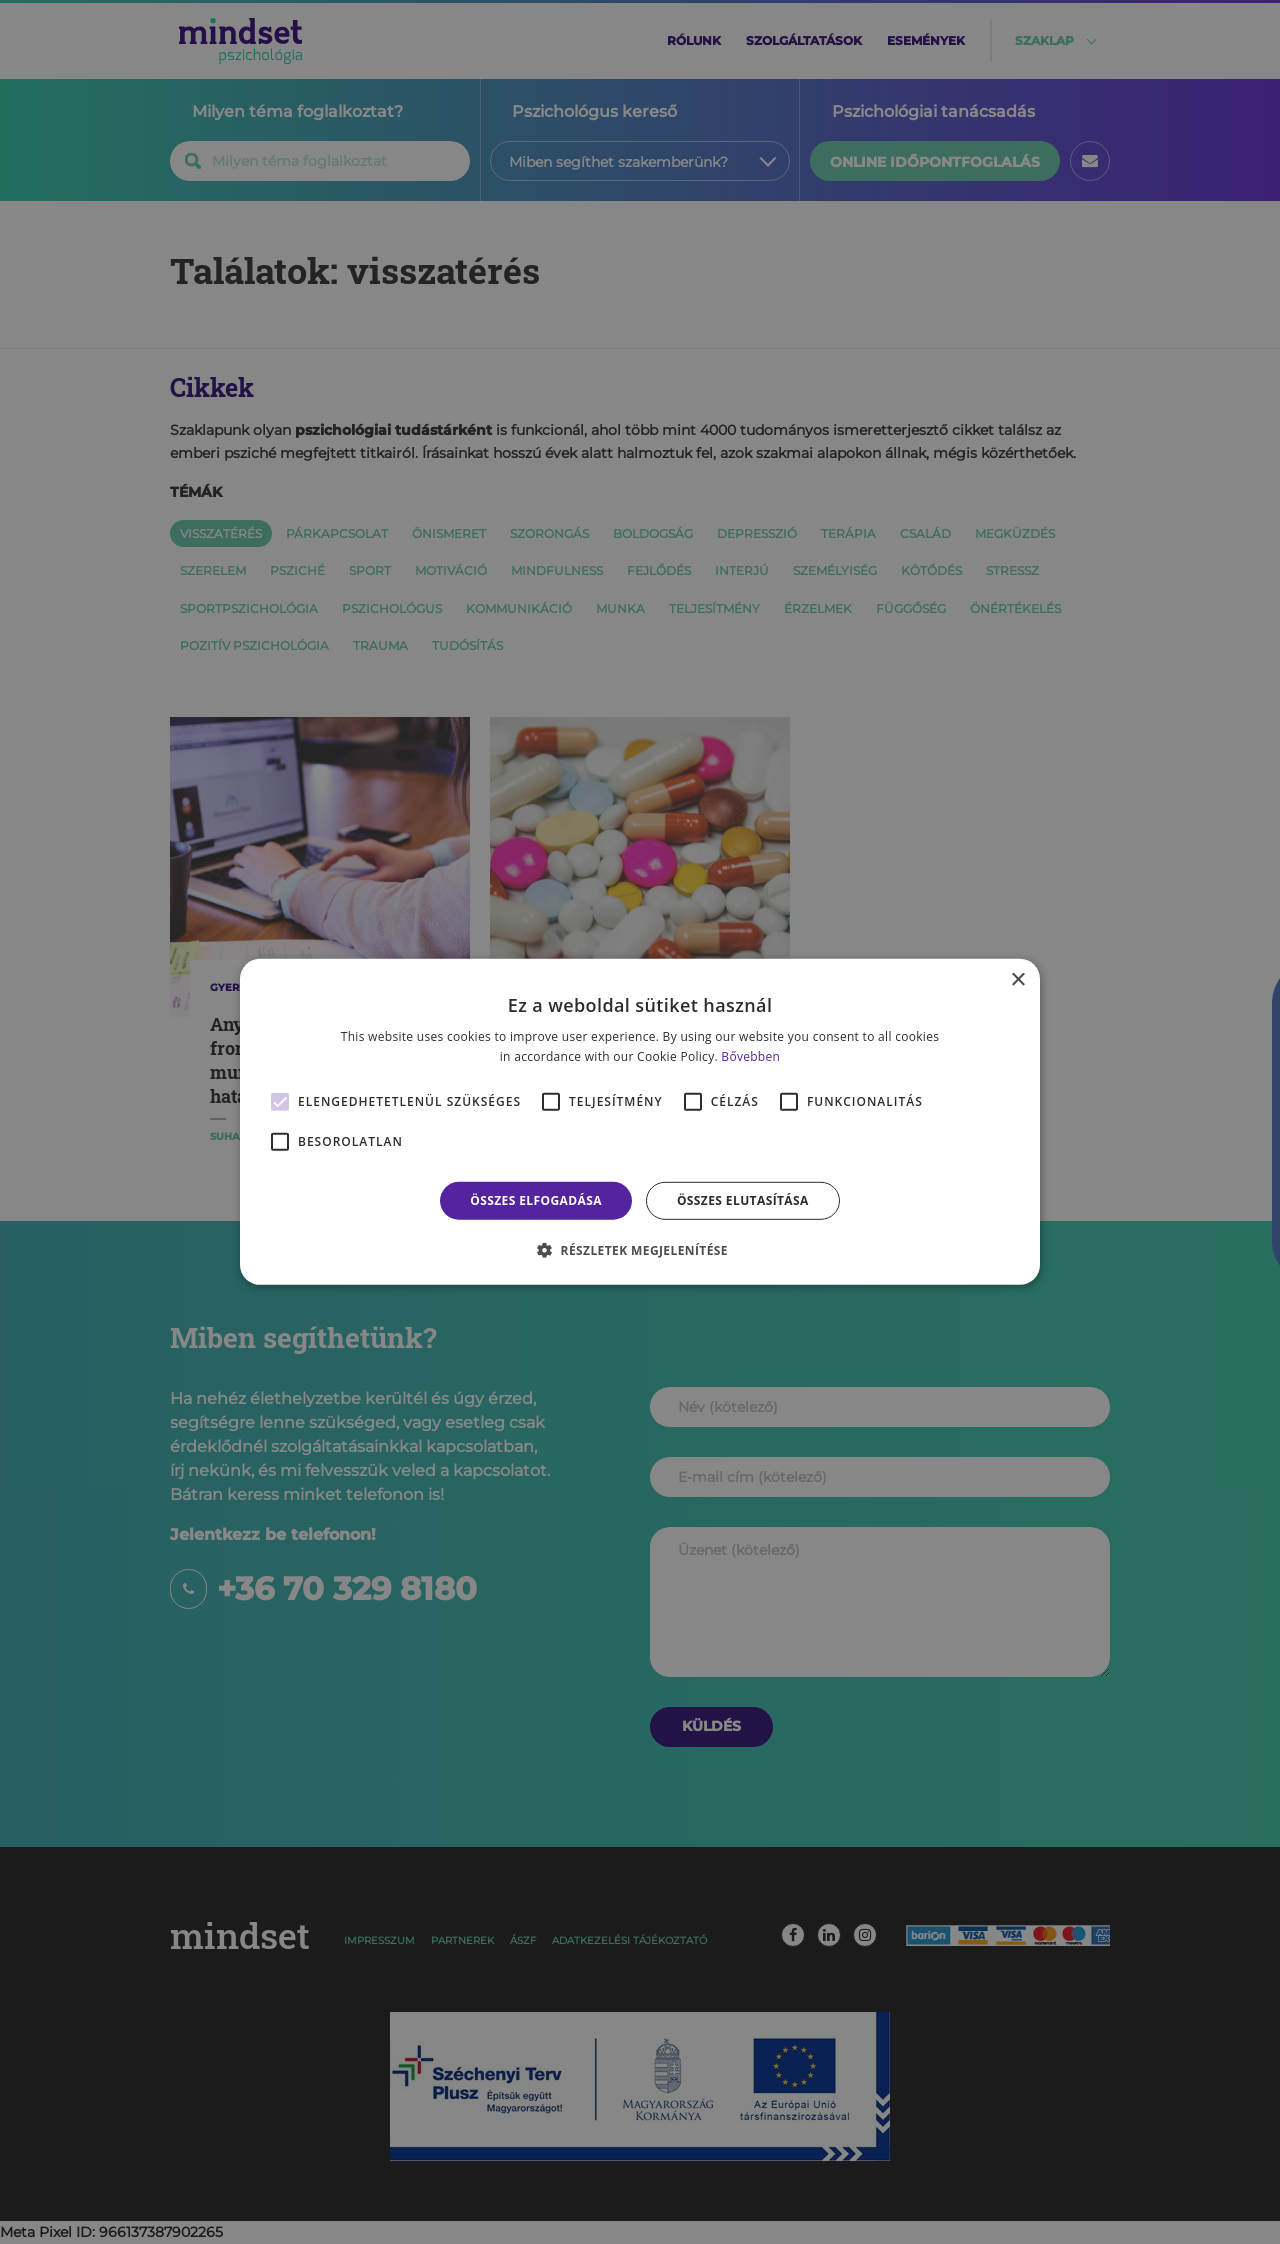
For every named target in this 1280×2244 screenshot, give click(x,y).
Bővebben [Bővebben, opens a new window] (750, 1056)
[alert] (640, 1122)
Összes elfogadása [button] (536, 1200)
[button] (640, 1250)
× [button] (1017, 980)
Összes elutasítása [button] (743, 1200)
